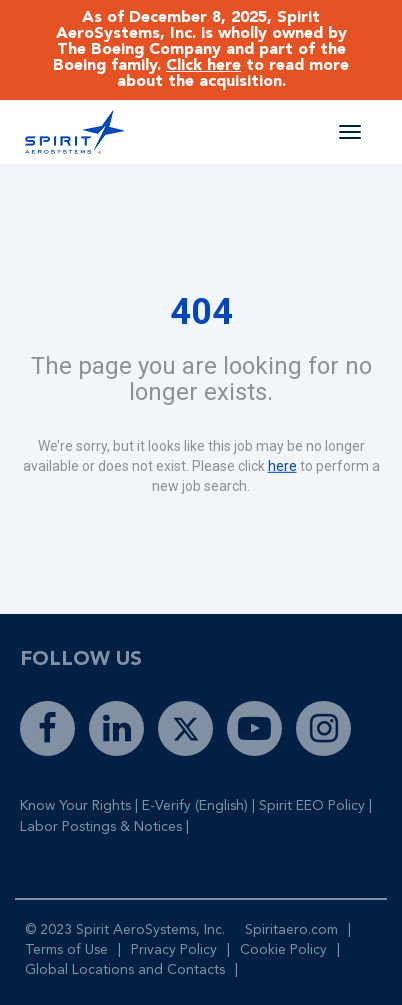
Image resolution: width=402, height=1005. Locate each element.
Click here (203, 66)
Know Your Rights (75, 806)
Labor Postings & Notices (101, 827)
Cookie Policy (283, 950)
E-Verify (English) (195, 806)
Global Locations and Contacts (125, 970)
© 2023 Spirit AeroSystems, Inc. (125, 930)
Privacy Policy (174, 950)
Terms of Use (66, 950)
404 (201, 312)
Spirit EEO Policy (312, 806)
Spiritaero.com (291, 930)
